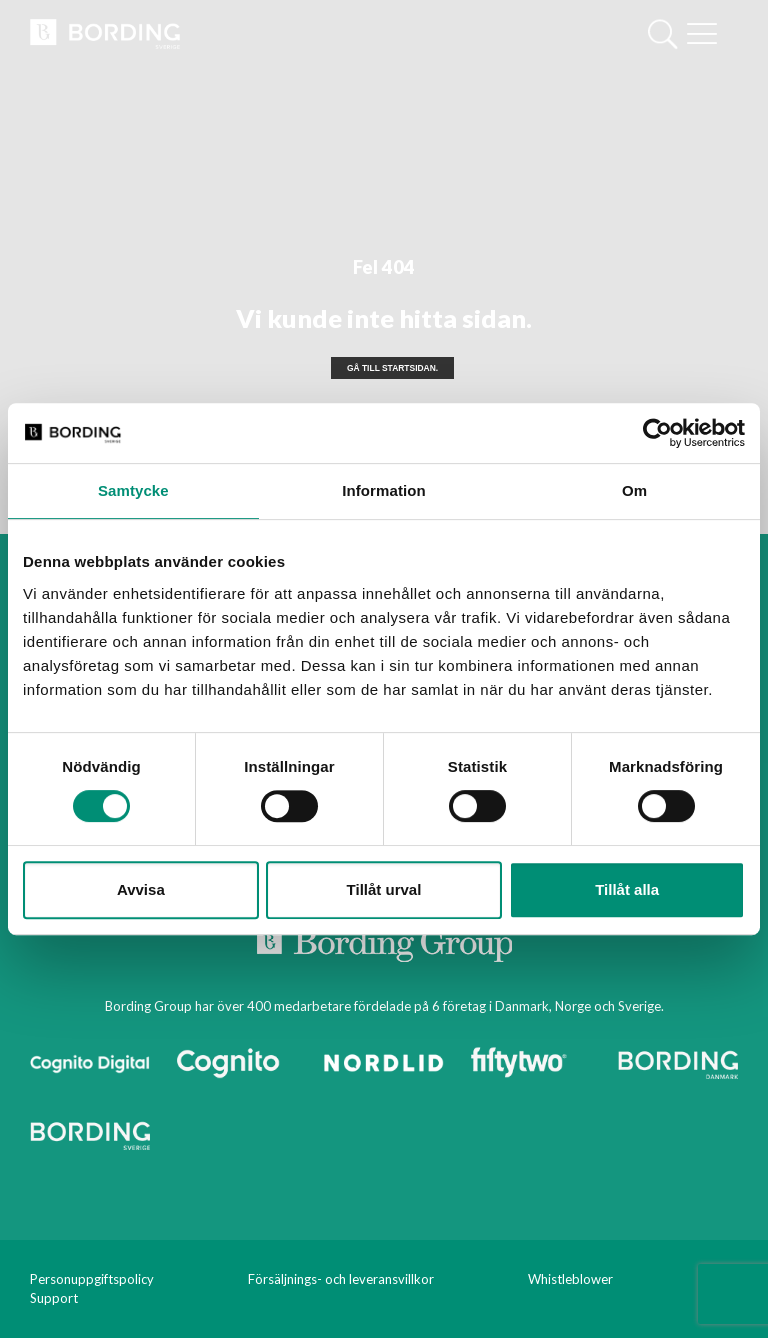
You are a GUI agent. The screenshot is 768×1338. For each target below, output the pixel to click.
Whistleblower (570, 1279)
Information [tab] (384, 490)
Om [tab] (634, 490)
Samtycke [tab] (133, 490)
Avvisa (141, 889)
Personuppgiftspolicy (92, 1279)
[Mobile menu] (702, 36)
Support (54, 1298)
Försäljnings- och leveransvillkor (341, 1279)
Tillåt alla (627, 889)
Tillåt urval (384, 889)
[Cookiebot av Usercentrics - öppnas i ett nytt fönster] (657, 433)
